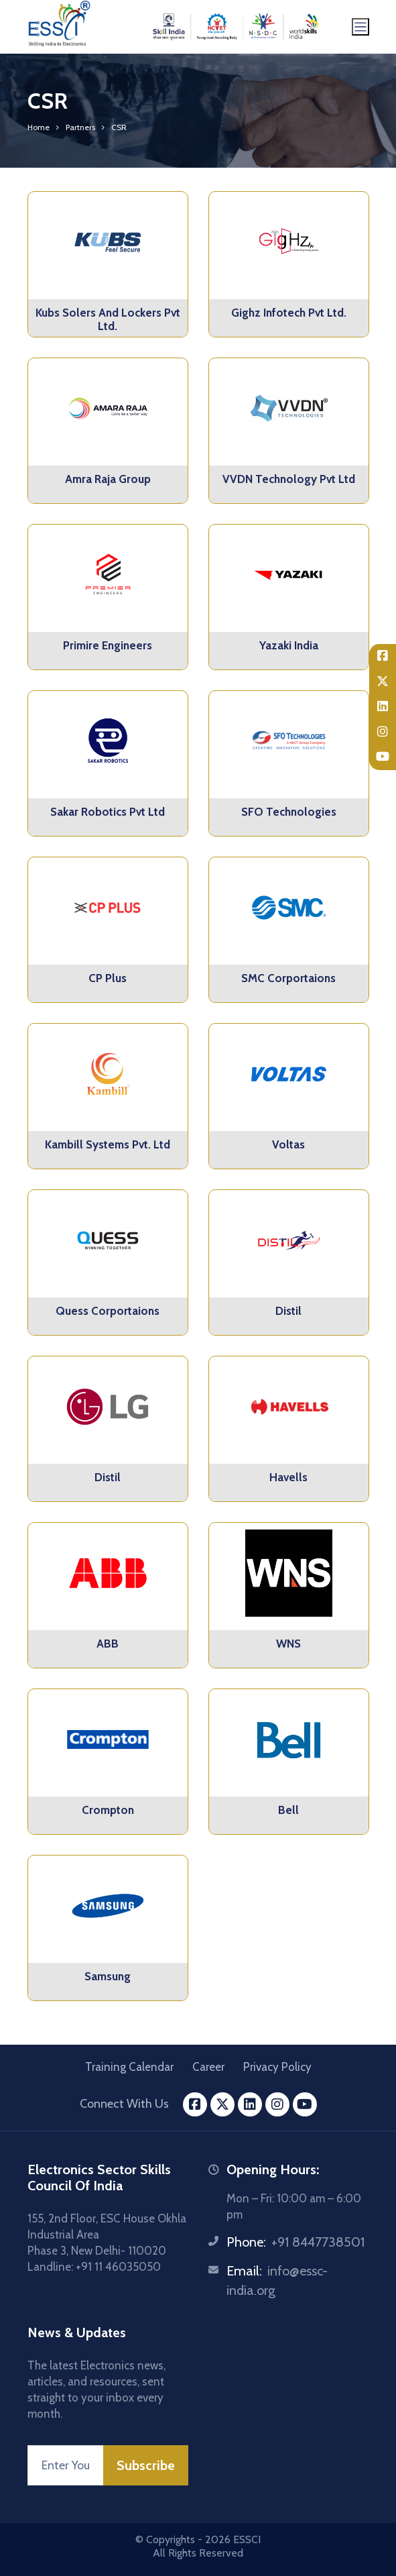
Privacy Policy (277, 2067)
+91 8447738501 (318, 2242)
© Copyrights (165, 2539)
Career (208, 2067)
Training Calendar (129, 2067)
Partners (80, 127)
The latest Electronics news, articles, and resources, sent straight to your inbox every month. (96, 2389)
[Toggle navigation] (360, 27)
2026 (217, 2539)
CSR (119, 127)
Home (38, 127)
